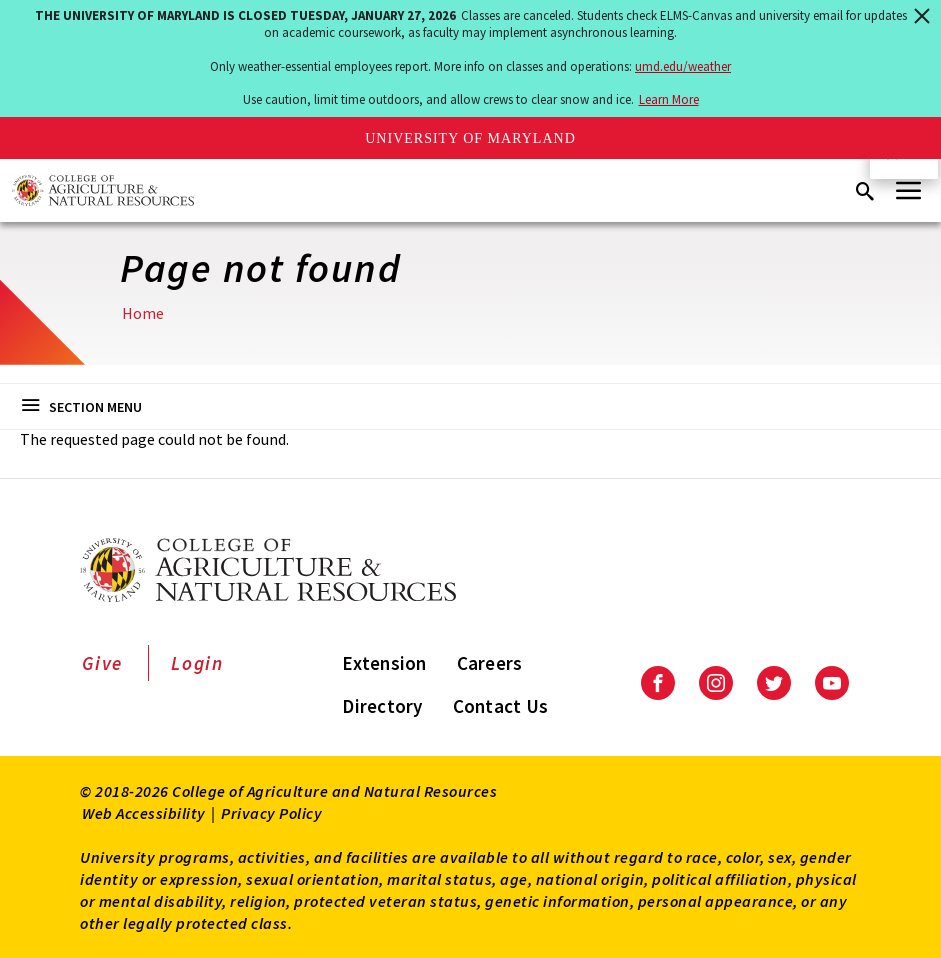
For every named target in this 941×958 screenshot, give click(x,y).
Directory (382, 706)
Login (197, 663)
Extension (384, 663)
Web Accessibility (144, 813)
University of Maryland (470, 138)
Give (102, 663)
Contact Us (501, 706)
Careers (490, 663)
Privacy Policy (271, 813)
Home (143, 313)
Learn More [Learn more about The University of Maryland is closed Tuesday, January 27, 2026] (669, 99)
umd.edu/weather (683, 66)
